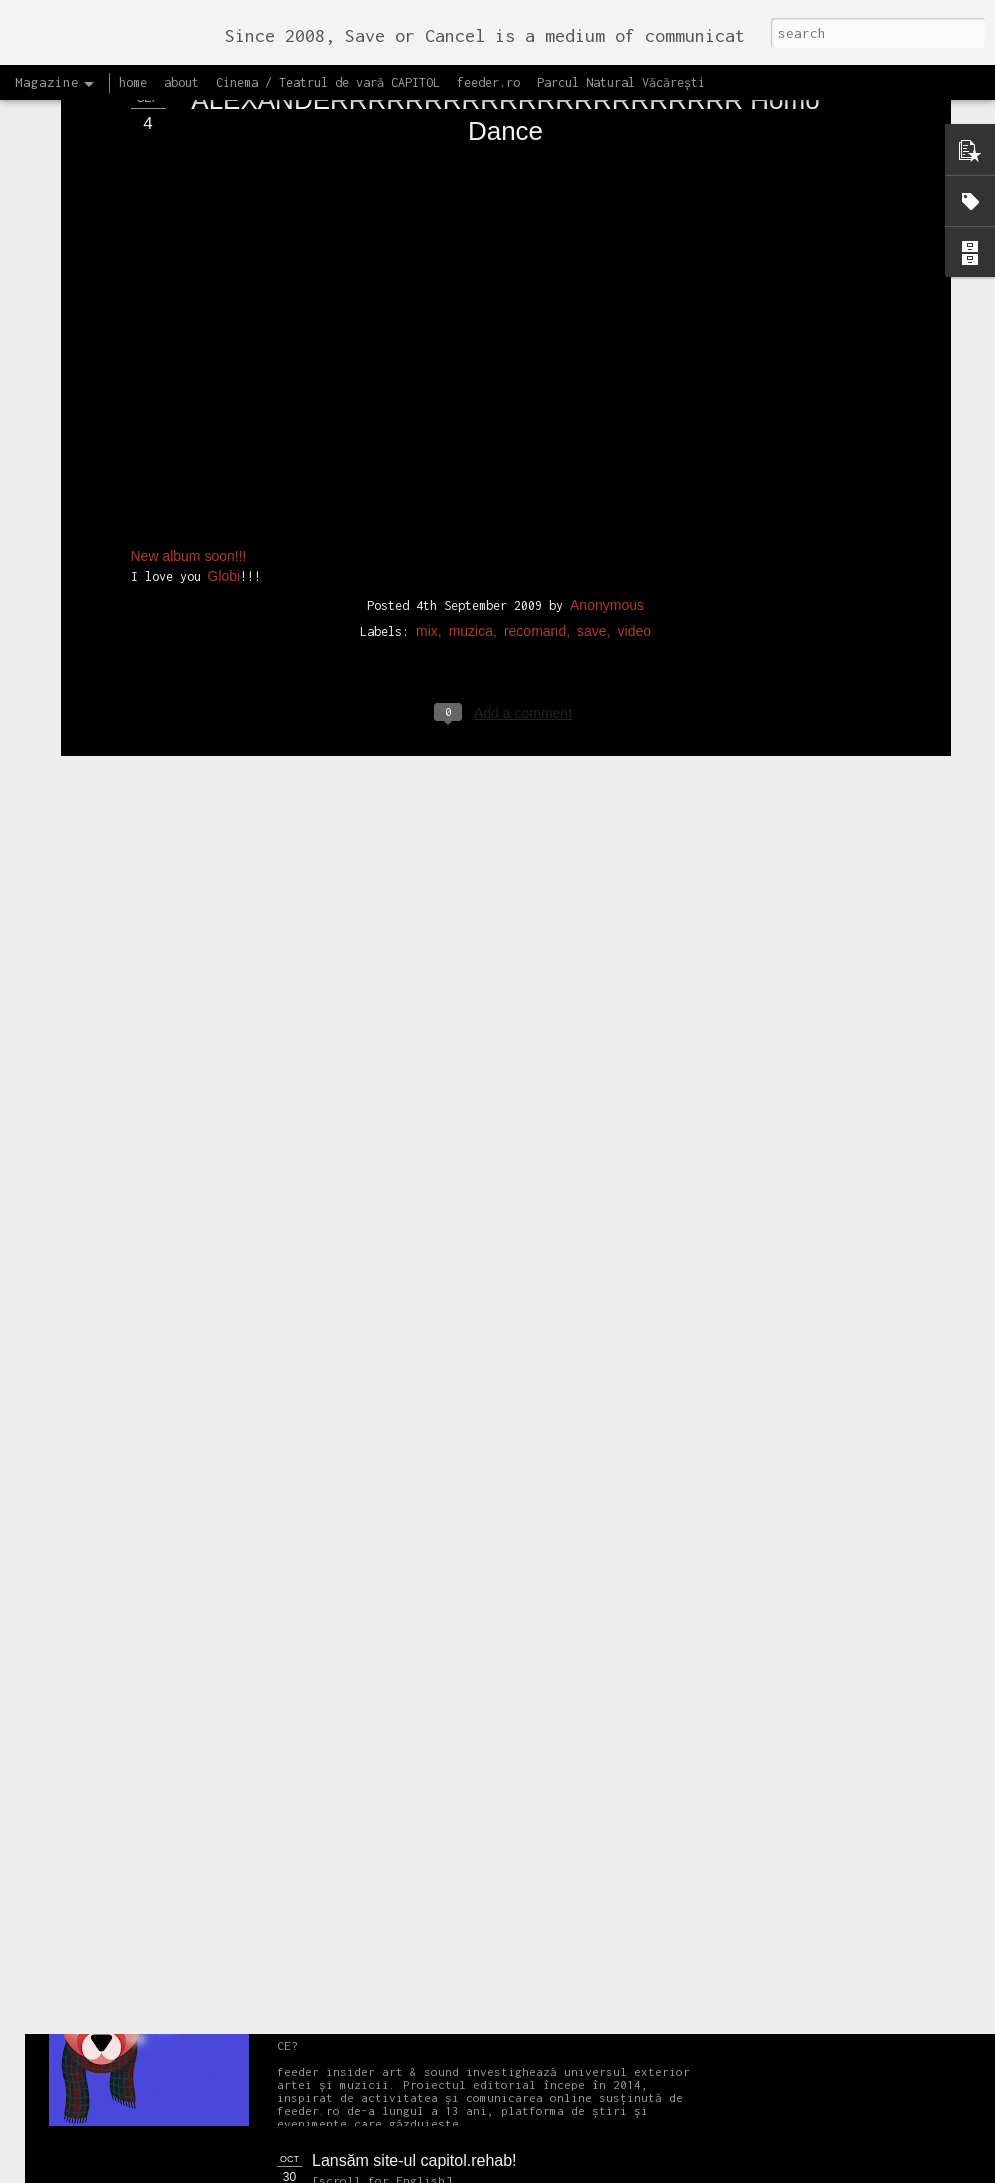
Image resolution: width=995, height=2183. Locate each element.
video (634, 468)
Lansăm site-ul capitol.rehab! (414, 2160)
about (181, 82)
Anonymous (607, 442)
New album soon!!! (189, 394)
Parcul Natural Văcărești (621, 82)
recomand (535, 468)
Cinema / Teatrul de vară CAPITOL (328, 82)
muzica (471, 468)
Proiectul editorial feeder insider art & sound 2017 (487, 1934)
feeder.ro (488, 82)
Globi (224, 414)
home (133, 82)
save (592, 468)
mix (427, 468)
